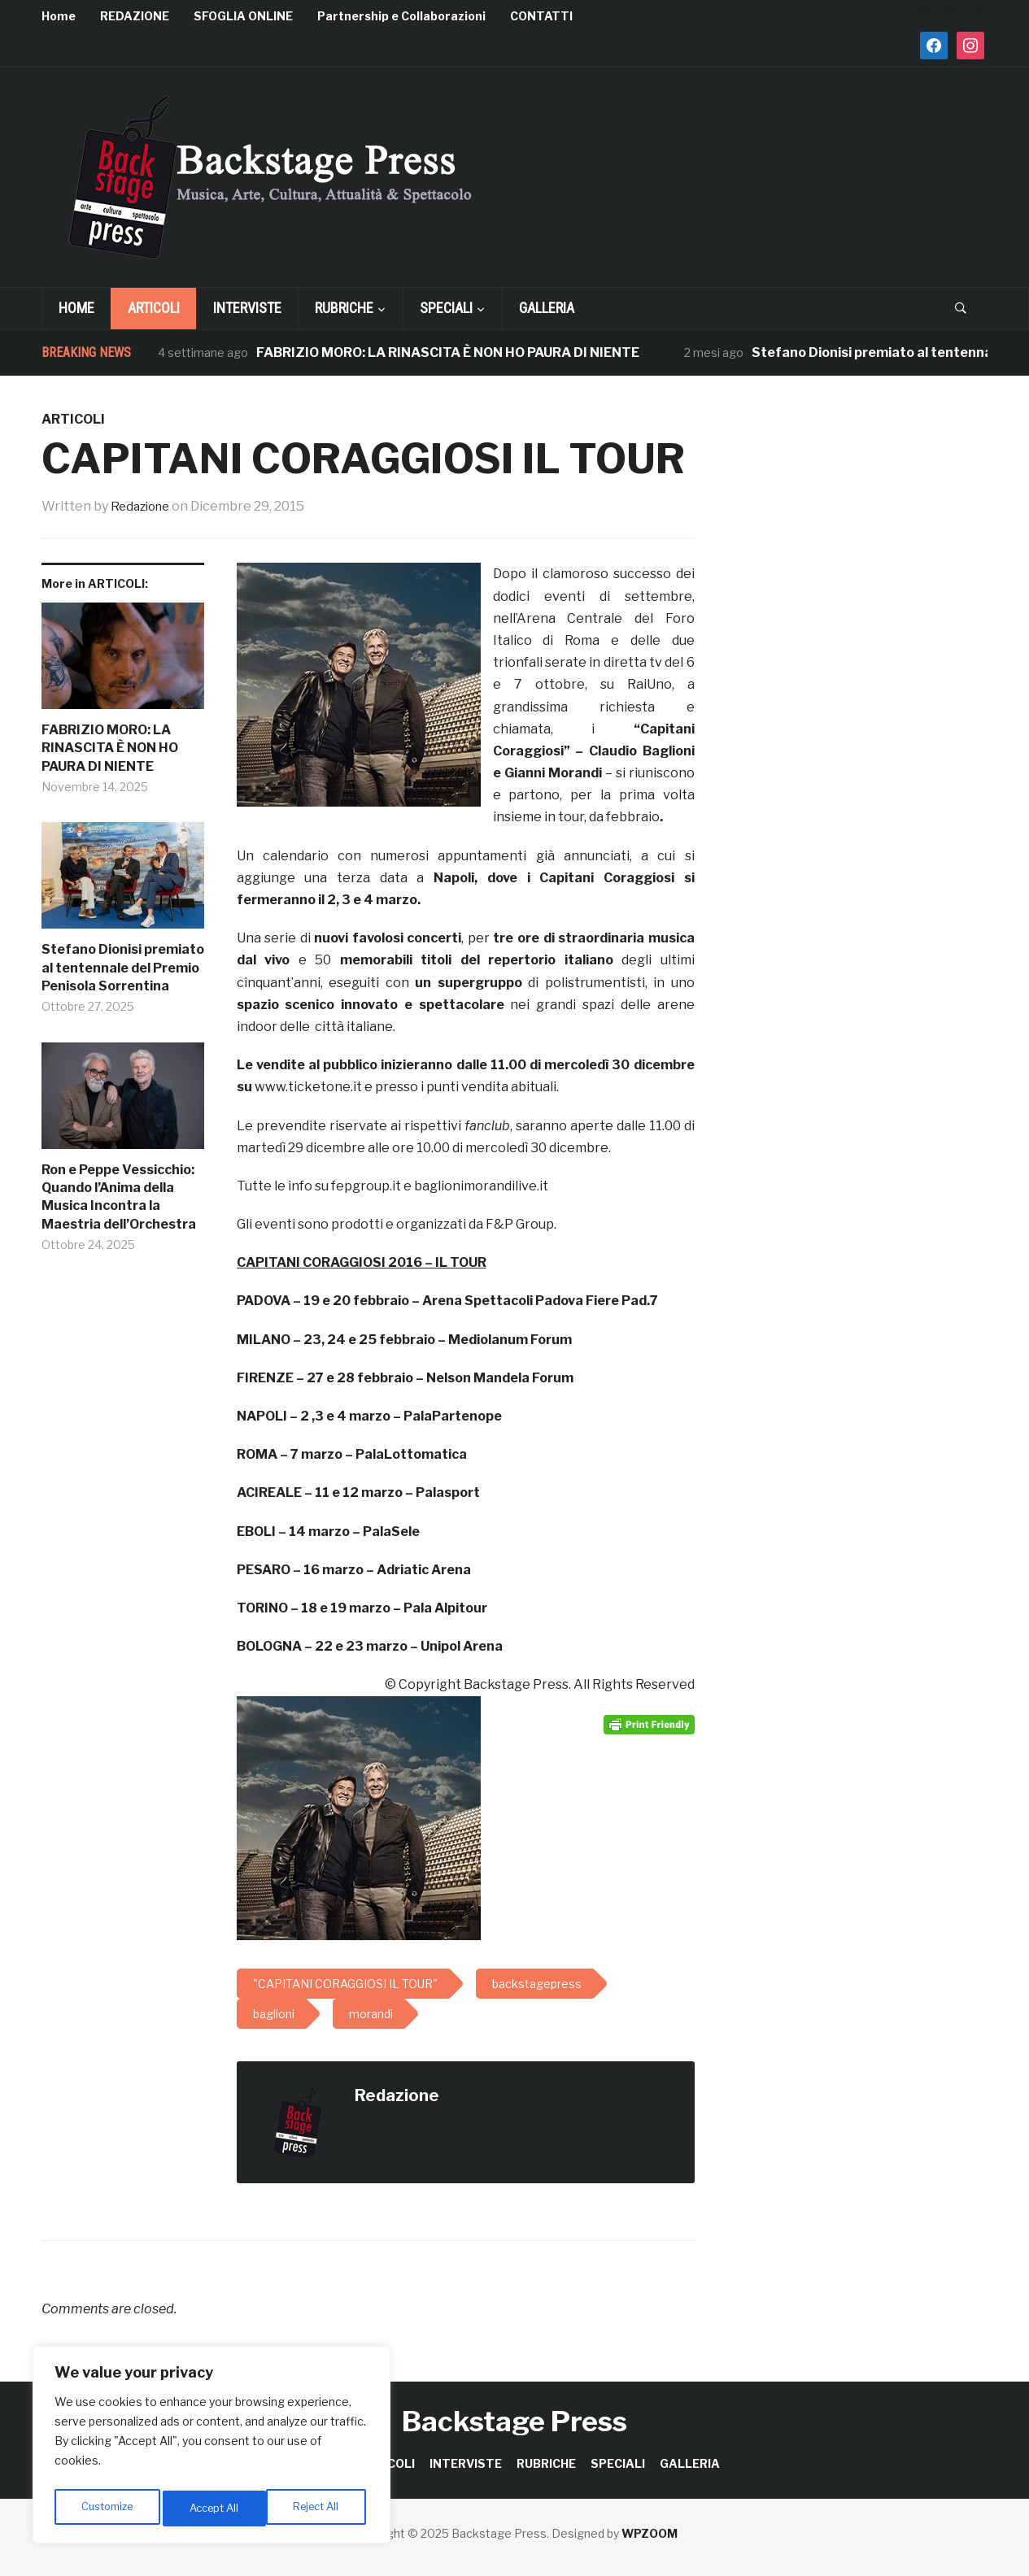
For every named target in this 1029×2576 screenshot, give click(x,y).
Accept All (318, 2508)
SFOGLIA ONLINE (243, 16)
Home (58, 16)
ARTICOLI (154, 307)
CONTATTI (541, 16)
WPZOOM (649, 2533)
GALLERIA (546, 307)
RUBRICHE (344, 307)
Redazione (143, 506)
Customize (107, 2508)
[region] (211, 2448)
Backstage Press (514, 2421)
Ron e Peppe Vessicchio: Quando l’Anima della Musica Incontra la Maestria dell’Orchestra (118, 1196)
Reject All (214, 2508)
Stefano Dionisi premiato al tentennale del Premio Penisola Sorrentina (122, 968)
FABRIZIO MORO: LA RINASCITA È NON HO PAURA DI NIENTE (447, 352)
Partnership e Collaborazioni (401, 16)
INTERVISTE (247, 307)
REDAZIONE (134, 16)
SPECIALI (446, 307)
